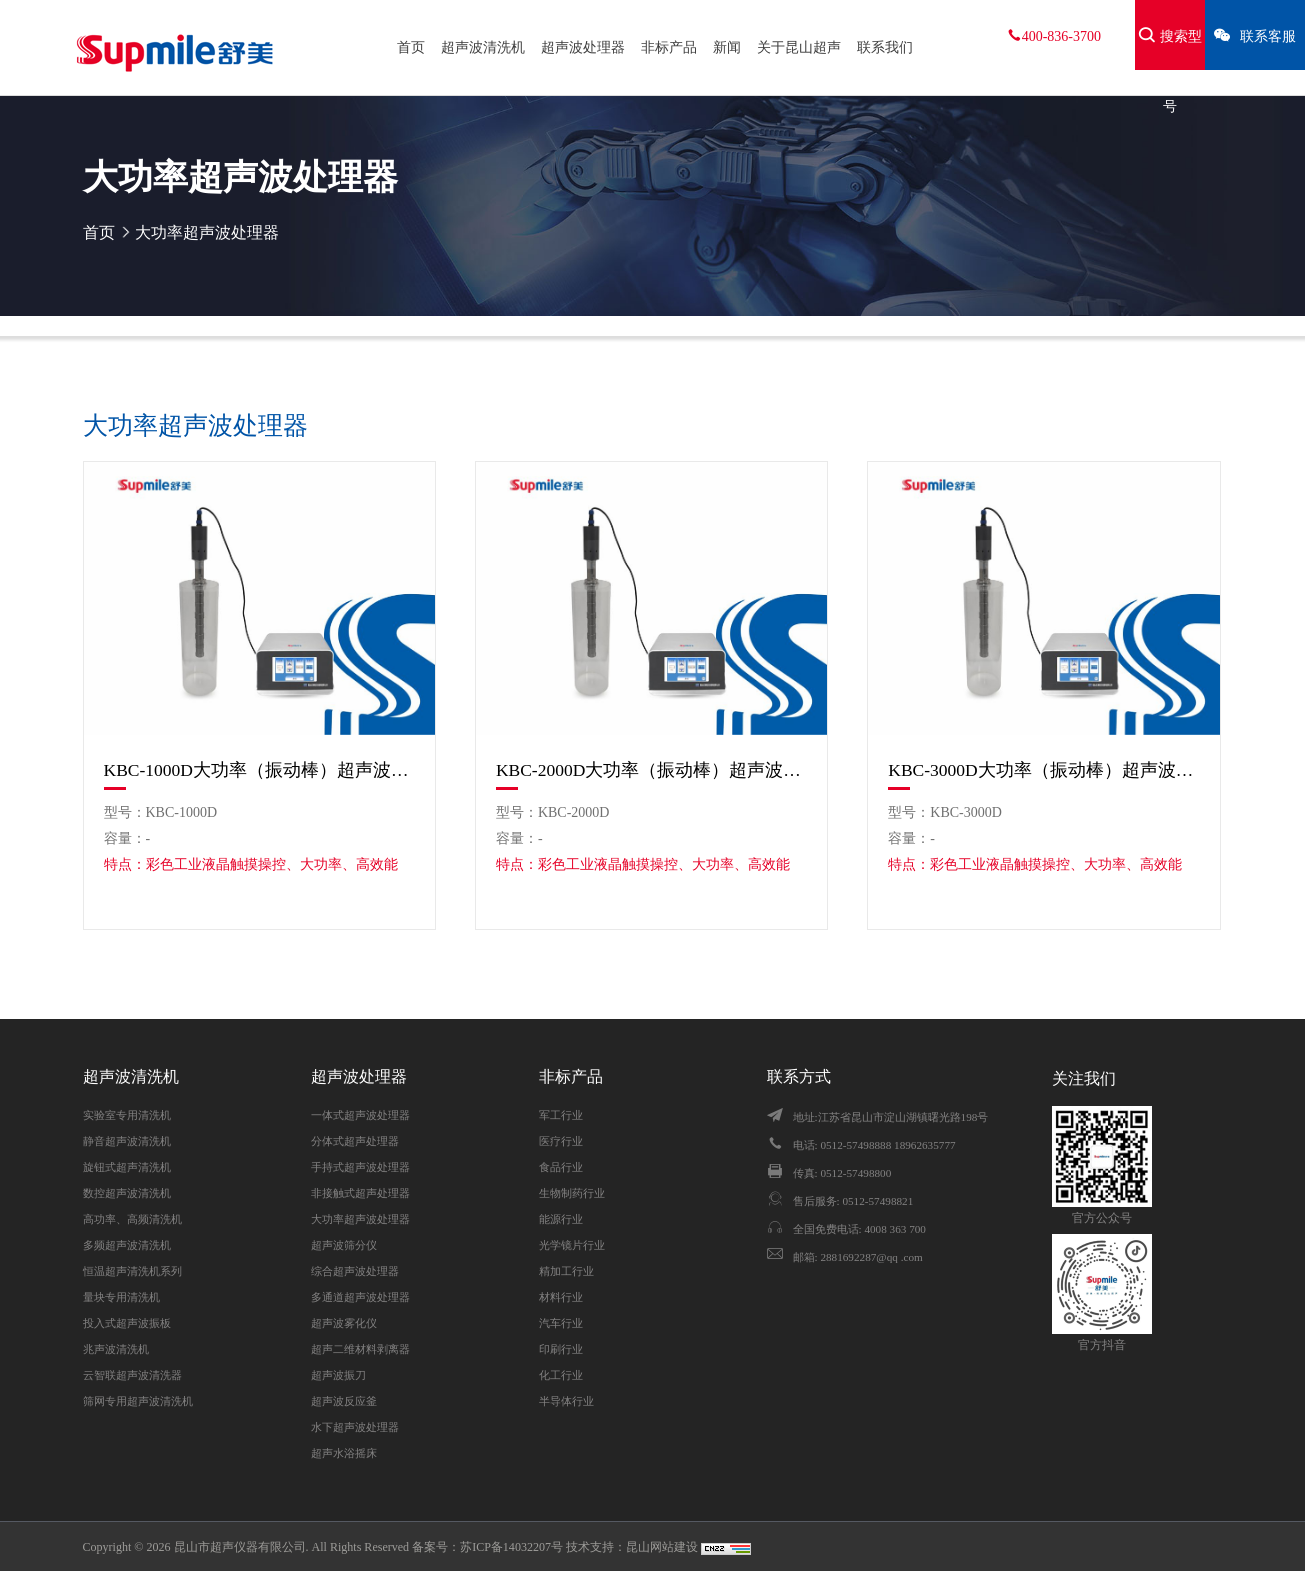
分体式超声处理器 (355, 1141)
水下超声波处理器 (355, 1427)
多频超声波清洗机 (127, 1245)
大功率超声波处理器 (207, 232)
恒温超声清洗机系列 (132, 1271)
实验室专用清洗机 (127, 1115)
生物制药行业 (572, 1193)
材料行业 (561, 1297)
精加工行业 (566, 1271)
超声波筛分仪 (344, 1245)
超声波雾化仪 (344, 1323)
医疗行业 (561, 1141)
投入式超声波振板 (127, 1323)
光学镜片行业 (572, 1245)
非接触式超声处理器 (360, 1193)
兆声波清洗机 (116, 1349)
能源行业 (561, 1219)
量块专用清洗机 (121, 1297)
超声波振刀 (338, 1375)
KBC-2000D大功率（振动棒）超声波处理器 (651, 770)
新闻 (727, 47)
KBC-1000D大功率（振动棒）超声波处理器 (259, 770)
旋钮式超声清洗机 (127, 1167)
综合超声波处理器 (355, 1271)
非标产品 (669, 47)
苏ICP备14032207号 (511, 1547)
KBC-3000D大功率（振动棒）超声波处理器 (1043, 770)
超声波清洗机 (483, 47)
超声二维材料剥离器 (360, 1349)
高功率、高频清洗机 (132, 1219)
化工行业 (561, 1375)
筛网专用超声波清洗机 (138, 1401)
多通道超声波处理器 (360, 1297)
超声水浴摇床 (344, 1453)
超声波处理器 (583, 47)
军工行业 (561, 1115)
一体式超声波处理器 (360, 1115)
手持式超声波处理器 (360, 1167)
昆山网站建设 (663, 1547)
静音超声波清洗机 (127, 1141)
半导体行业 (566, 1401)
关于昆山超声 (799, 47)
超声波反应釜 (344, 1401)
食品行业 (561, 1167)
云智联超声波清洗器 (132, 1375)
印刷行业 (561, 1349)
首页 (411, 47)
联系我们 (885, 47)
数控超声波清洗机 (127, 1193)
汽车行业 (561, 1323)
